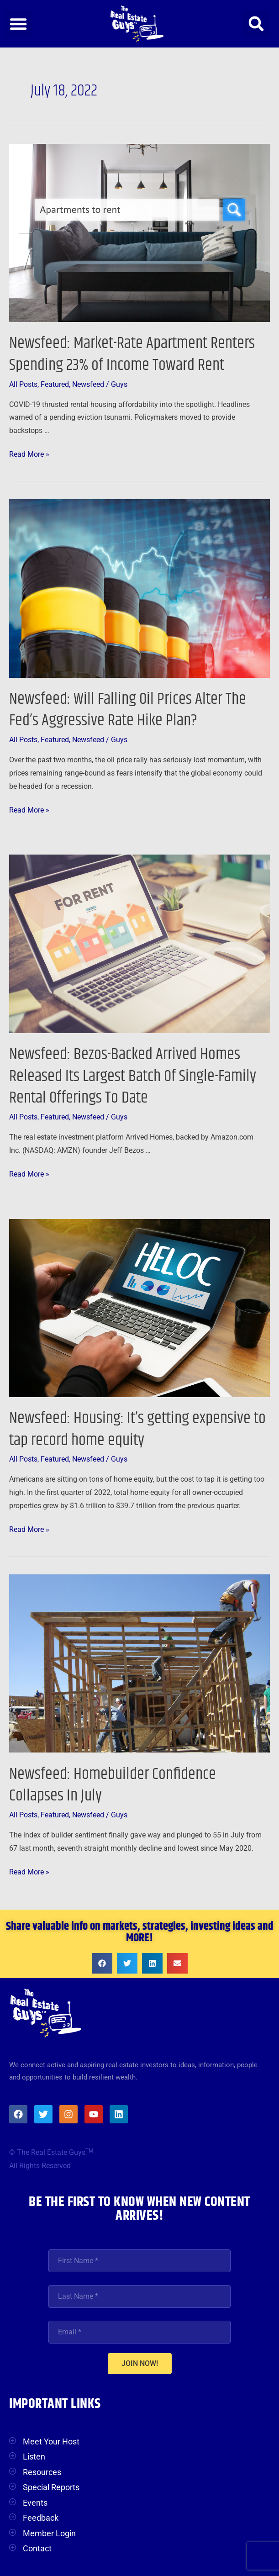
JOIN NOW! (139, 2363)
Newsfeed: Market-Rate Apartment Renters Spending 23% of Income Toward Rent (132, 354)
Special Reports (51, 2487)
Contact (37, 2548)
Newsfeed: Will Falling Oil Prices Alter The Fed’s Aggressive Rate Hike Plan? (127, 709)
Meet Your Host (51, 2441)
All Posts (23, 384)
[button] (18, 23)
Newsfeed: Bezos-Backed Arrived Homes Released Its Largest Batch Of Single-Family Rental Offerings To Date (132, 1076)
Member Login (49, 2533)
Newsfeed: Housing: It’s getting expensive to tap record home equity (137, 1429)
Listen (34, 2456)
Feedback (40, 2518)
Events (35, 2502)
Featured (55, 384)
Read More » (29, 453)
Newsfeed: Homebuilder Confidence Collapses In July (112, 1785)
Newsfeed (88, 384)
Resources (42, 2472)
